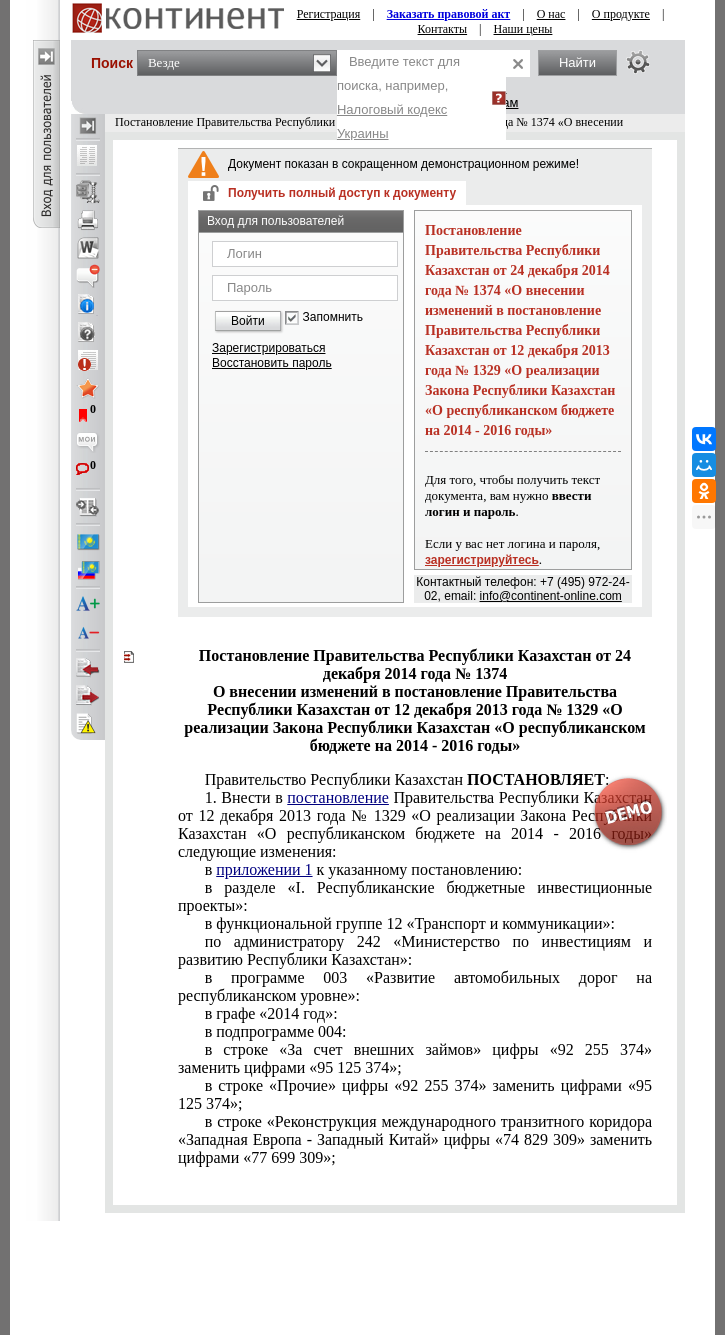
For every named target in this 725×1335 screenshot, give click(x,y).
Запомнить (333, 317)
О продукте (621, 14)
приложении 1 (264, 869)
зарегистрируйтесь (482, 560)
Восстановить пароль (272, 363)
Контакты (443, 29)
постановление (338, 797)
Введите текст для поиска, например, (398, 97)
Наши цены (523, 29)
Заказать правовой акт (449, 14)
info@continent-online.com (551, 596)
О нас (551, 14)
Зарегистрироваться (268, 348)
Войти (248, 321)
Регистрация (329, 14)
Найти (577, 62)
